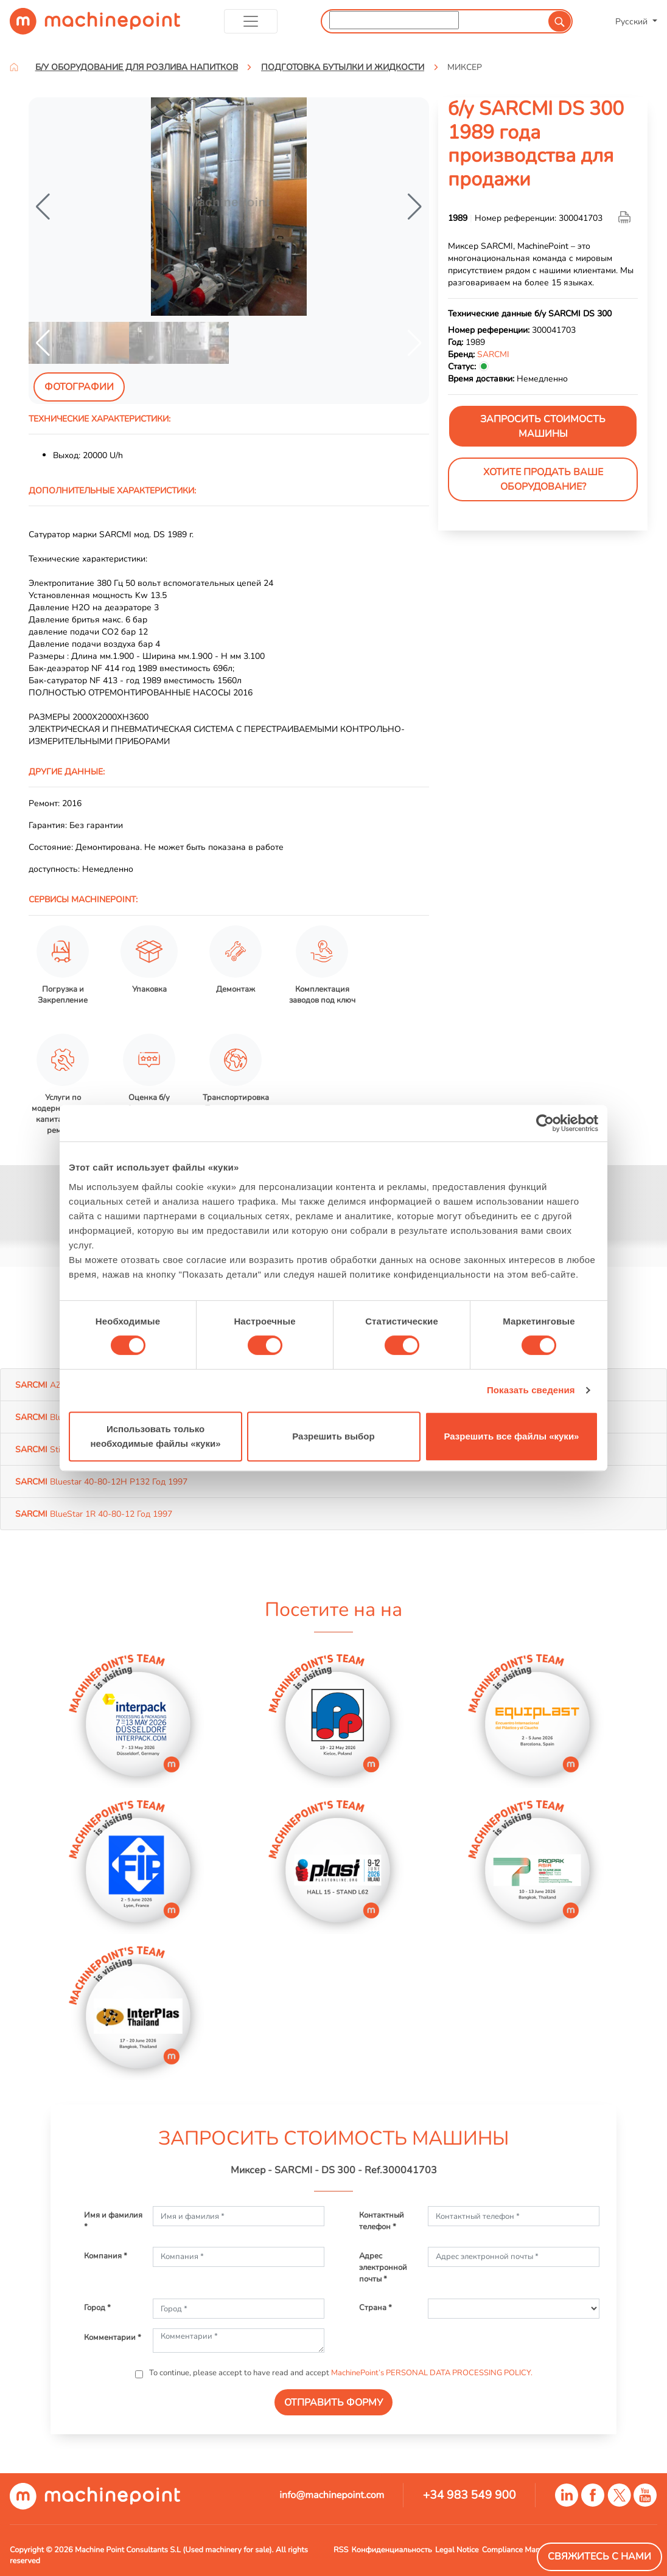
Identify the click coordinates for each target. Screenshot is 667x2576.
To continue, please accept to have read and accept (340, 2372)
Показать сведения (531, 1390)
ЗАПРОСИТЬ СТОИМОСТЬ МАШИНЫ (543, 426)
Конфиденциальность (392, 2549)
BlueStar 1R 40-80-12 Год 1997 (93, 1514)
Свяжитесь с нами (599, 2556)
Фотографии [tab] (79, 387)
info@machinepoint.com (331, 2495)
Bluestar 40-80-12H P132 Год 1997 (101, 1481)
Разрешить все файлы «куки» (511, 1436)
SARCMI (493, 354)
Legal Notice (457, 2549)
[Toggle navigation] (251, 21)
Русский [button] (632, 21)
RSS (341, 2549)
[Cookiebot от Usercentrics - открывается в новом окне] (545, 1123)
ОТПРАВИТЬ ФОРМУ (333, 2402)
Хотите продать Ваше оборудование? (543, 479)
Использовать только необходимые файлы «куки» (155, 1436)
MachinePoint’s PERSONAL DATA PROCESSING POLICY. (432, 2372)
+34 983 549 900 (469, 2495)
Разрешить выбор (333, 1436)
